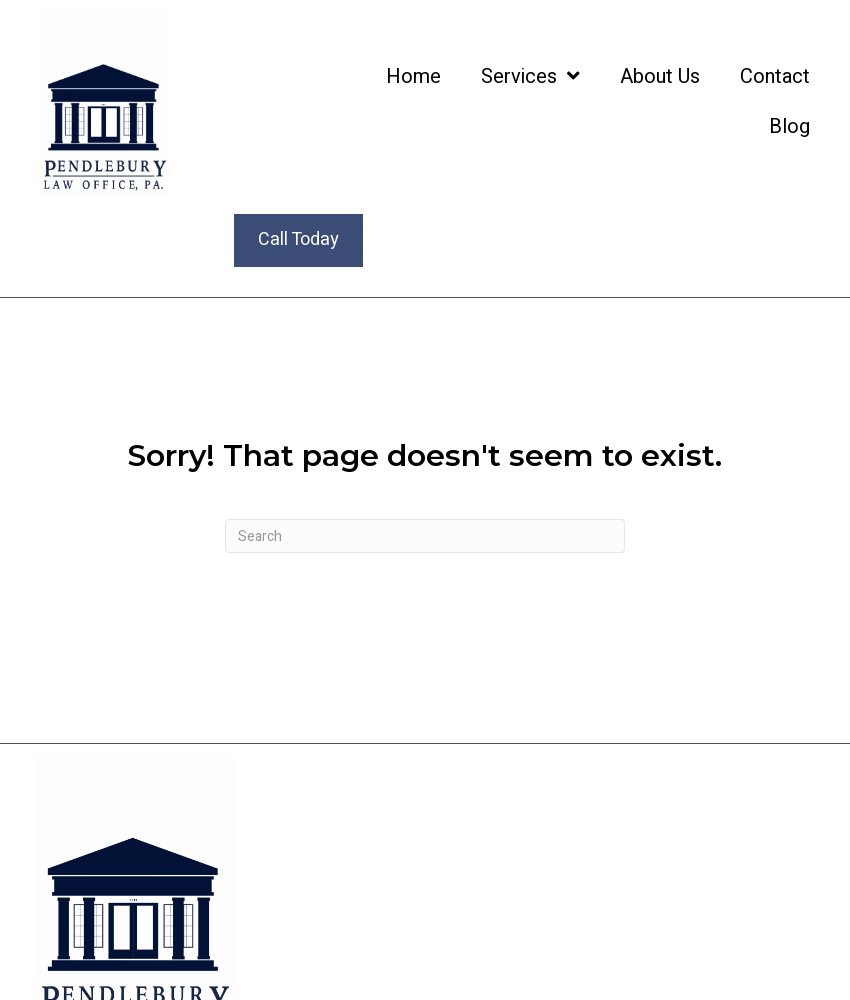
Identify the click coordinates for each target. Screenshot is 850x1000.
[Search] (425, 536)
